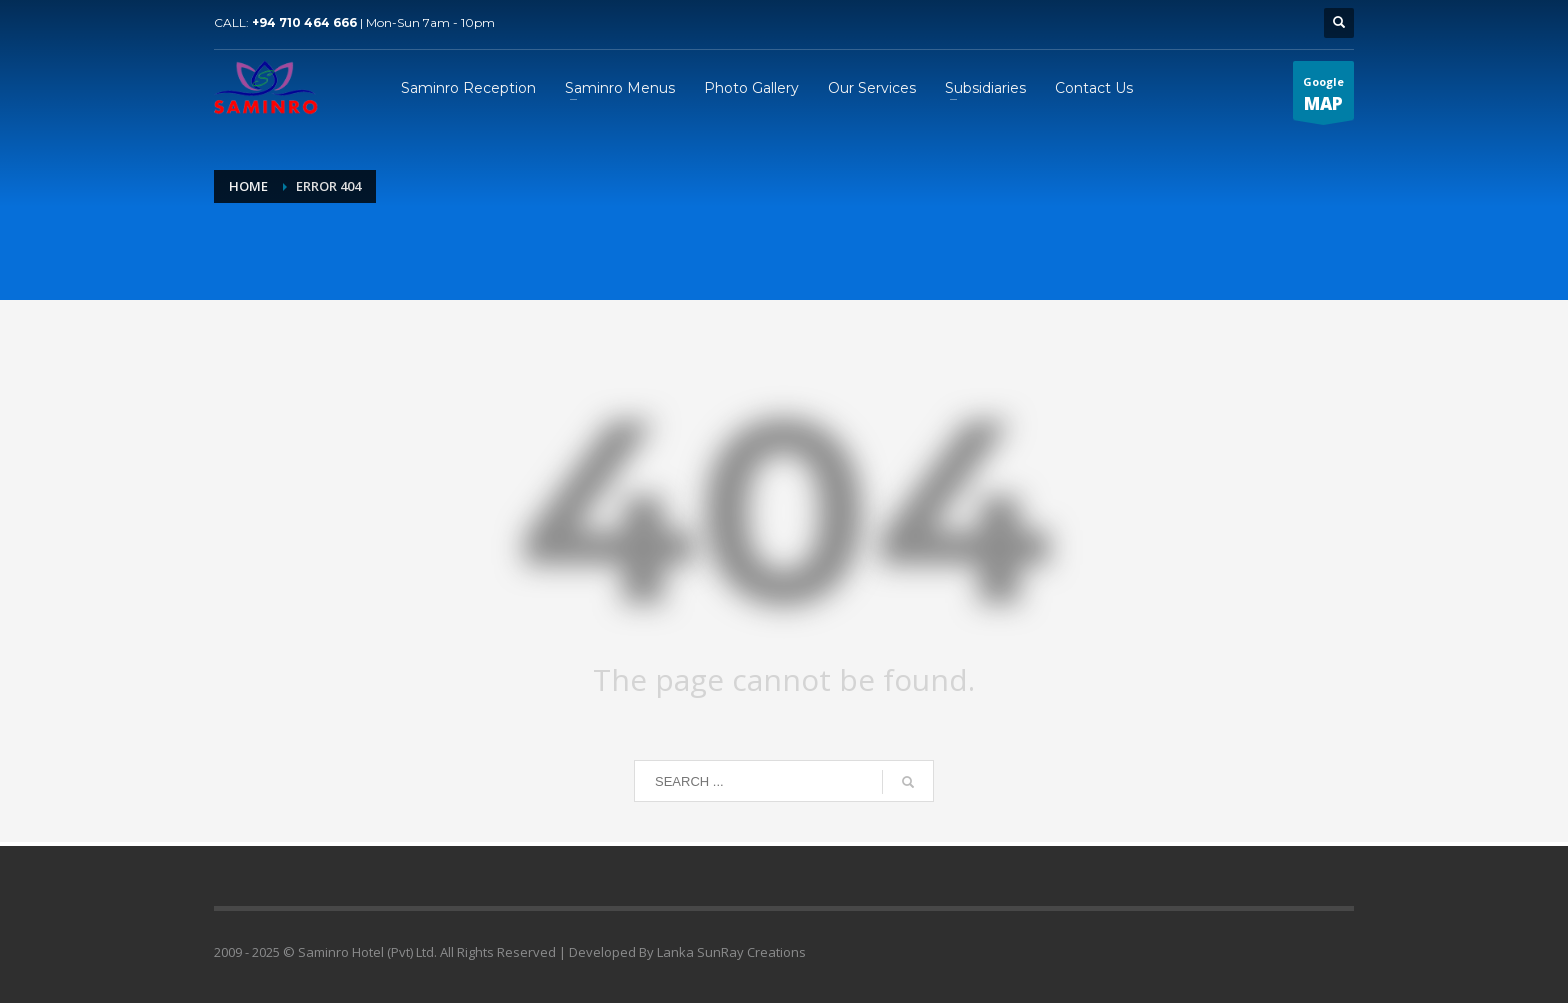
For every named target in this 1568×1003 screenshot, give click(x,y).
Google (1323, 97)
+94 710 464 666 (304, 22)
